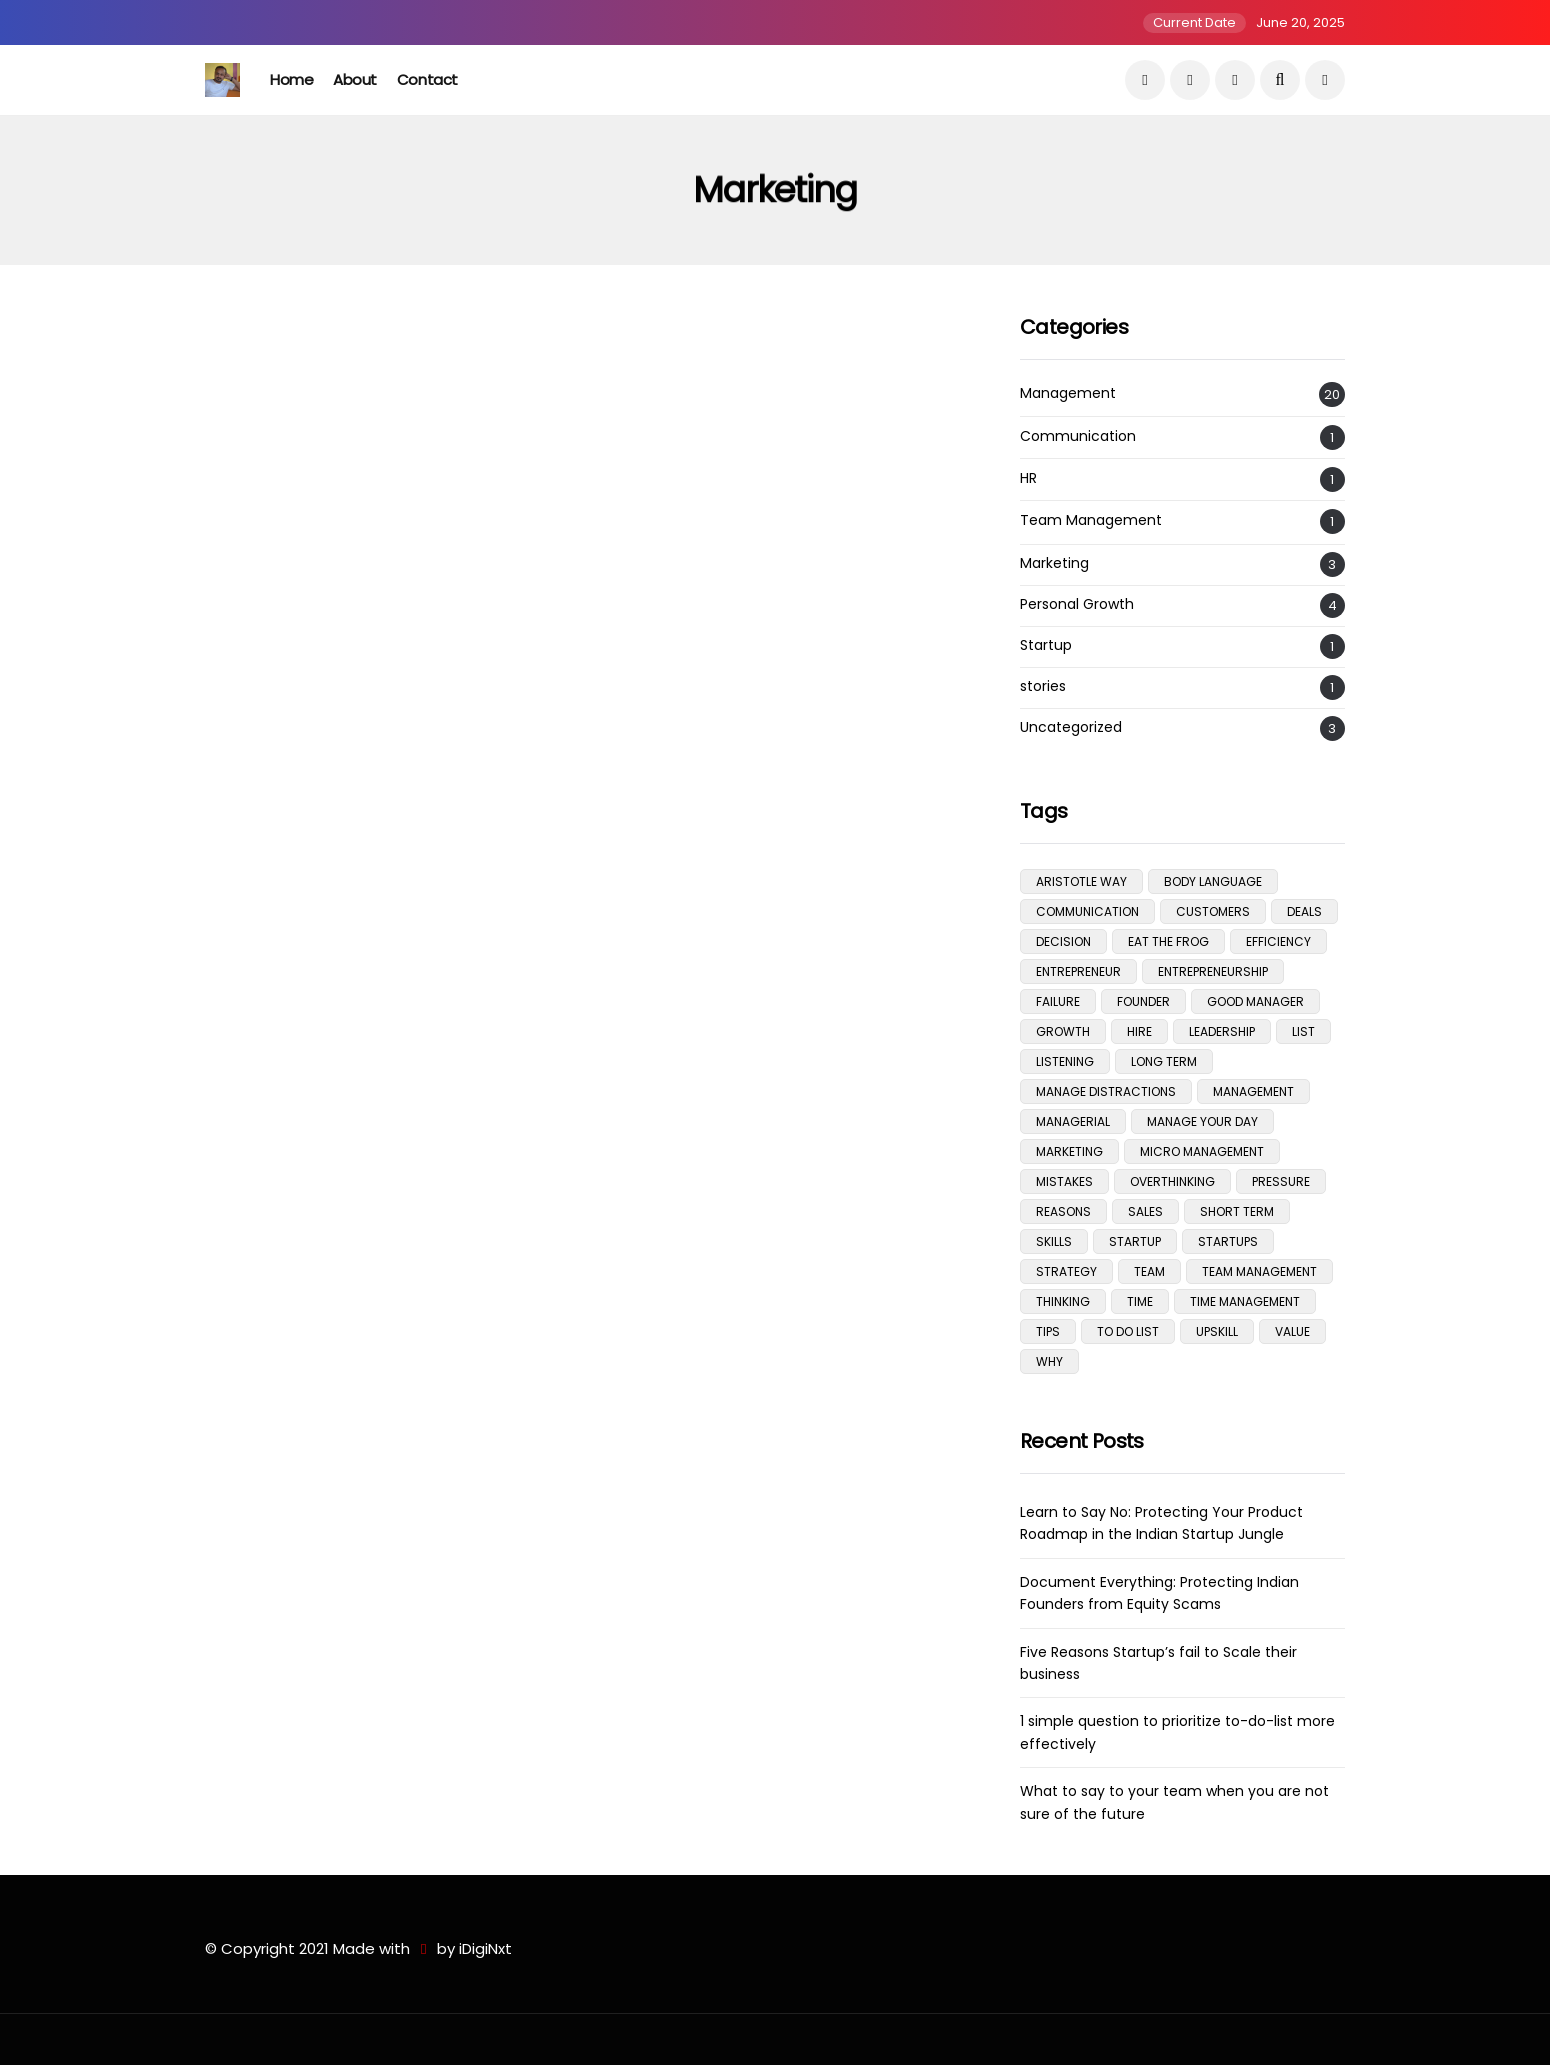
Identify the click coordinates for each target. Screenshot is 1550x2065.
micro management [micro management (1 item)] (1202, 1151)
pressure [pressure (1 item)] (1281, 1181)
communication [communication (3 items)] (1087, 911)
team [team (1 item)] (1149, 1271)
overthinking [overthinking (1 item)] (1172, 1181)
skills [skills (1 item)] (1054, 1241)
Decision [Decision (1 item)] (1063, 941)
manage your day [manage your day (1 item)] (1202, 1121)
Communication (1078, 436)
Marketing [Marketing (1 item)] (1069, 1151)
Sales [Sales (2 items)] (1145, 1211)
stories (1043, 686)
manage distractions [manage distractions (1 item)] (1106, 1091)
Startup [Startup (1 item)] (1135, 1241)
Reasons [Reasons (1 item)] (1063, 1211)
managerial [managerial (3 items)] (1073, 1121)
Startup (1046, 645)
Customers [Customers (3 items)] (1213, 911)
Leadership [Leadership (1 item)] (1222, 1031)
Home (291, 79)
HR (1028, 478)
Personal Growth (1077, 604)
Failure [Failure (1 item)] (1058, 1001)
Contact (427, 79)
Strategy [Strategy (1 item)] (1066, 1271)
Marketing (1054, 563)
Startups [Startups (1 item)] (1228, 1241)
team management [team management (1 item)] (1259, 1271)
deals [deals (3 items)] (1304, 911)
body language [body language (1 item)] (1213, 881)
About (355, 79)
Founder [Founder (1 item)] (1143, 1001)
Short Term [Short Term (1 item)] (1237, 1211)
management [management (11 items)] (1253, 1091)
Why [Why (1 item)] (1049, 1361)
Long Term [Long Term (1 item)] (1164, 1061)
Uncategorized (1071, 727)
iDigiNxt (485, 1948)
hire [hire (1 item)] (1139, 1031)
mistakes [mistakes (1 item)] (1064, 1181)
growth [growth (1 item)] (1063, 1031)
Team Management (1091, 520)
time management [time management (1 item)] (1245, 1301)
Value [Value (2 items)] (1292, 1331)
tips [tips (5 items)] (1048, 1331)
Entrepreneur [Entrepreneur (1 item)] (1078, 971)
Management (1068, 393)
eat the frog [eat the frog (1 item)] (1168, 941)
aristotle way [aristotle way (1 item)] (1081, 881)
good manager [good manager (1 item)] (1255, 1001)
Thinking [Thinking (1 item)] (1063, 1301)
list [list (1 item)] (1303, 1031)
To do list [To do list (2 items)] (1128, 1331)
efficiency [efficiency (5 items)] (1278, 941)
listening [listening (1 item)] (1065, 1061)
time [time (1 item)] (1140, 1301)
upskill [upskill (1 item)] (1217, 1331)
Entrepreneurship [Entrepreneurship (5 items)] (1213, 971)
